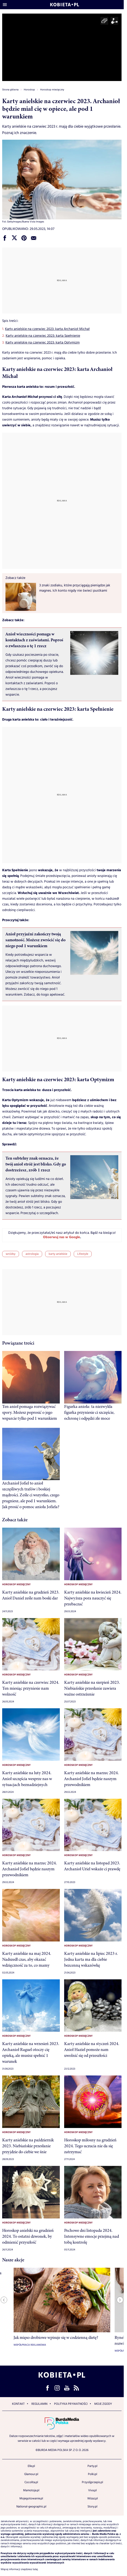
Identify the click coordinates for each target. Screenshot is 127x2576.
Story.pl (92, 2506)
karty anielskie (58, 1254)
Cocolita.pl (31, 2482)
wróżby (10, 1254)
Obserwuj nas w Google (61, 1237)
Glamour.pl (31, 2474)
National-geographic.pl (31, 2506)
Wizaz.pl (92, 2498)
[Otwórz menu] (4, 4)
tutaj (35, 2569)
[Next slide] (120, 2300)
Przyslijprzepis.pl (92, 2482)
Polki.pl (92, 2474)
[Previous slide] (4, 2300)
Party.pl (92, 2466)
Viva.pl (92, 2490)
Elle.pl (31, 2466)
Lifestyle (82, 1254)
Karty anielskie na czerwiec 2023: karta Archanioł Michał (47, 328)
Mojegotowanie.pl (31, 2498)
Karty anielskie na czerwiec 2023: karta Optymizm (42, 342)
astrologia (32, 1254)
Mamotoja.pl (31, 2490)
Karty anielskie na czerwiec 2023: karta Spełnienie (43, 335)
